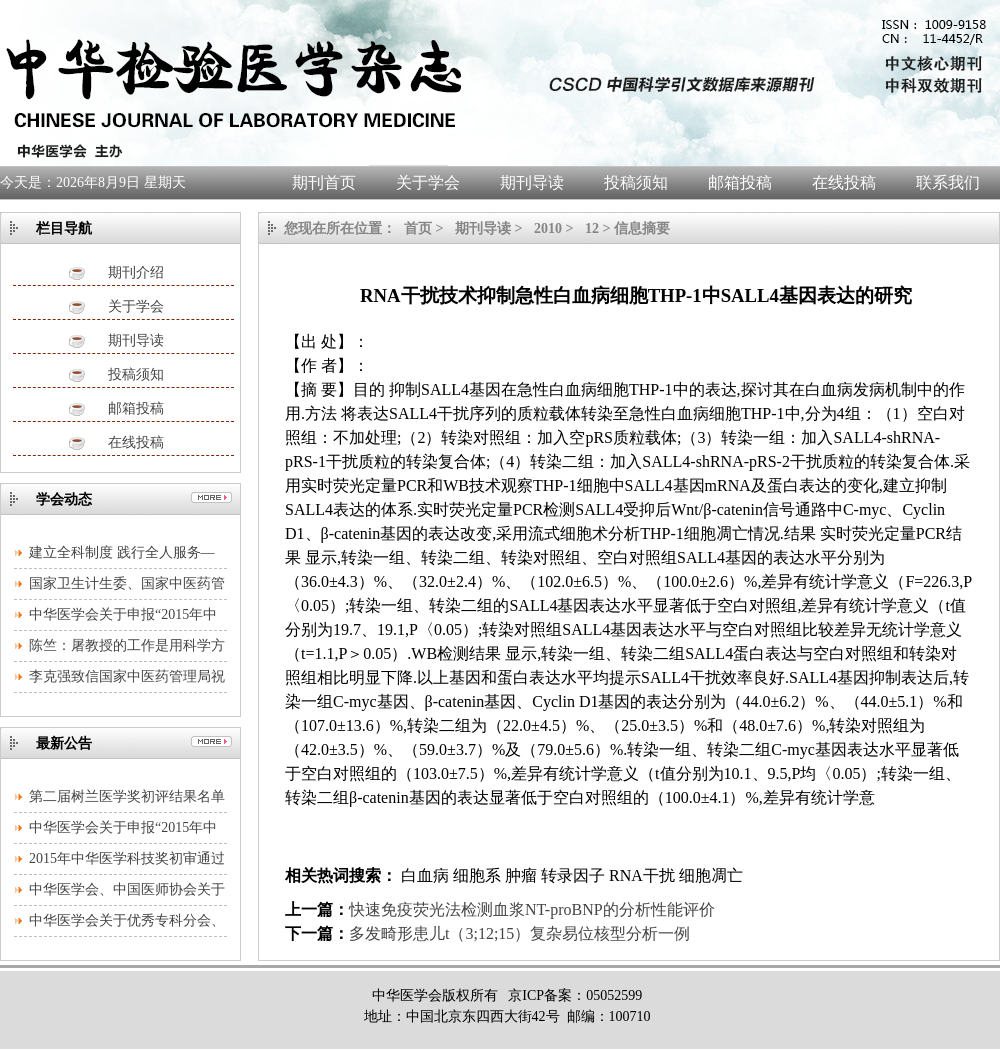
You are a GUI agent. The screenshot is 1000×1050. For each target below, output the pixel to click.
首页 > (425, 228)
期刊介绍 (136, 272)
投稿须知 (136, 374)
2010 (548, 228)
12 (592, 228)
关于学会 (136, 306)
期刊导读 (136, 340)
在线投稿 (136, 442)
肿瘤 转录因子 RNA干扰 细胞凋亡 (624, 875)
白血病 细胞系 (449, 875)
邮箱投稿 (136, 408)
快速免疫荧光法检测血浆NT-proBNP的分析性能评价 (532, 909)
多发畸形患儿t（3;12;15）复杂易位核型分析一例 (519, 933)
